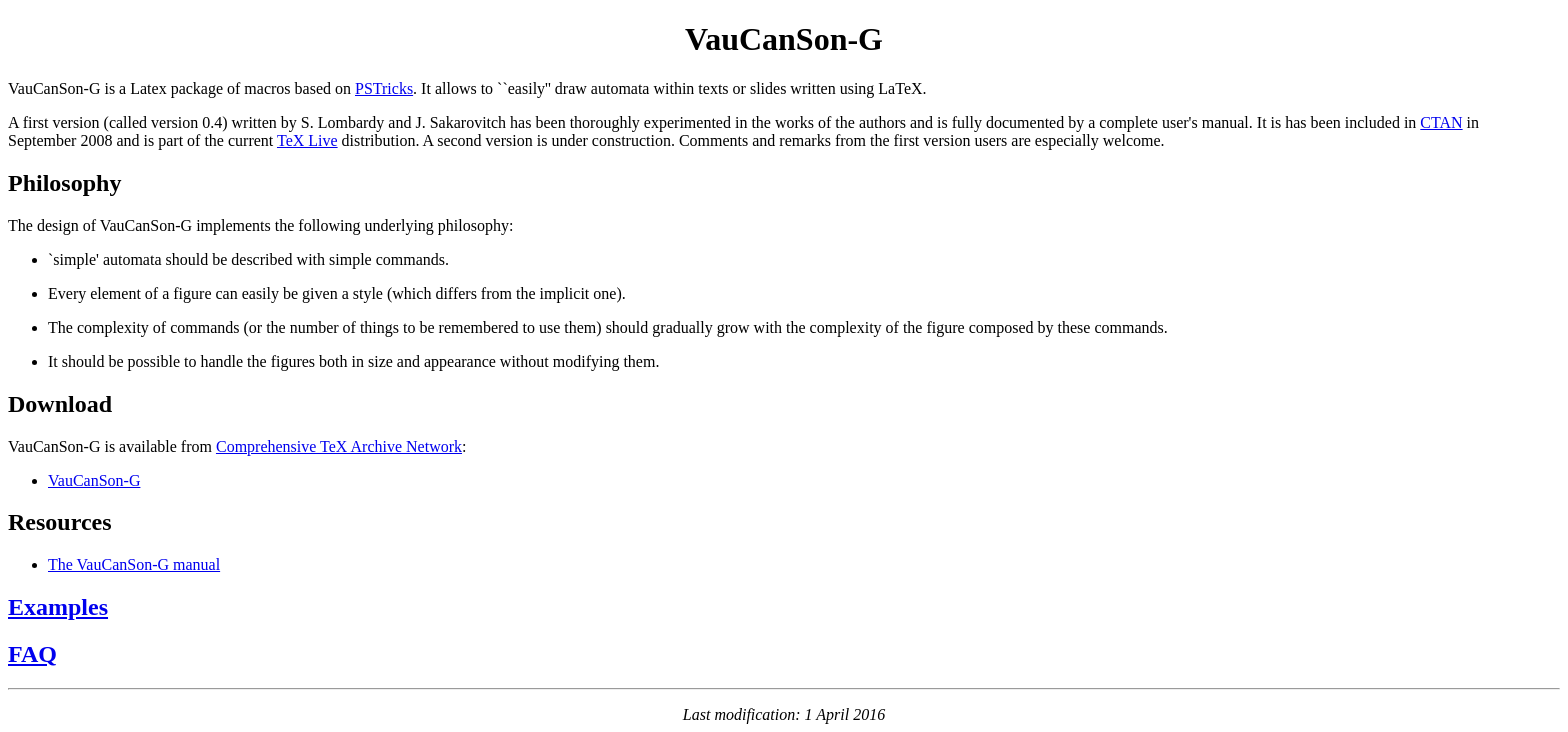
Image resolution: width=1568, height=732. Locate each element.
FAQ (32, 654)
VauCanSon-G (94, 480)
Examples (58, 607)
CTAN (1441, 122)
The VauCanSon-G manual (134, 564)
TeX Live (307, 140)
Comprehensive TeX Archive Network (339, 446)
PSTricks (384, 88)
